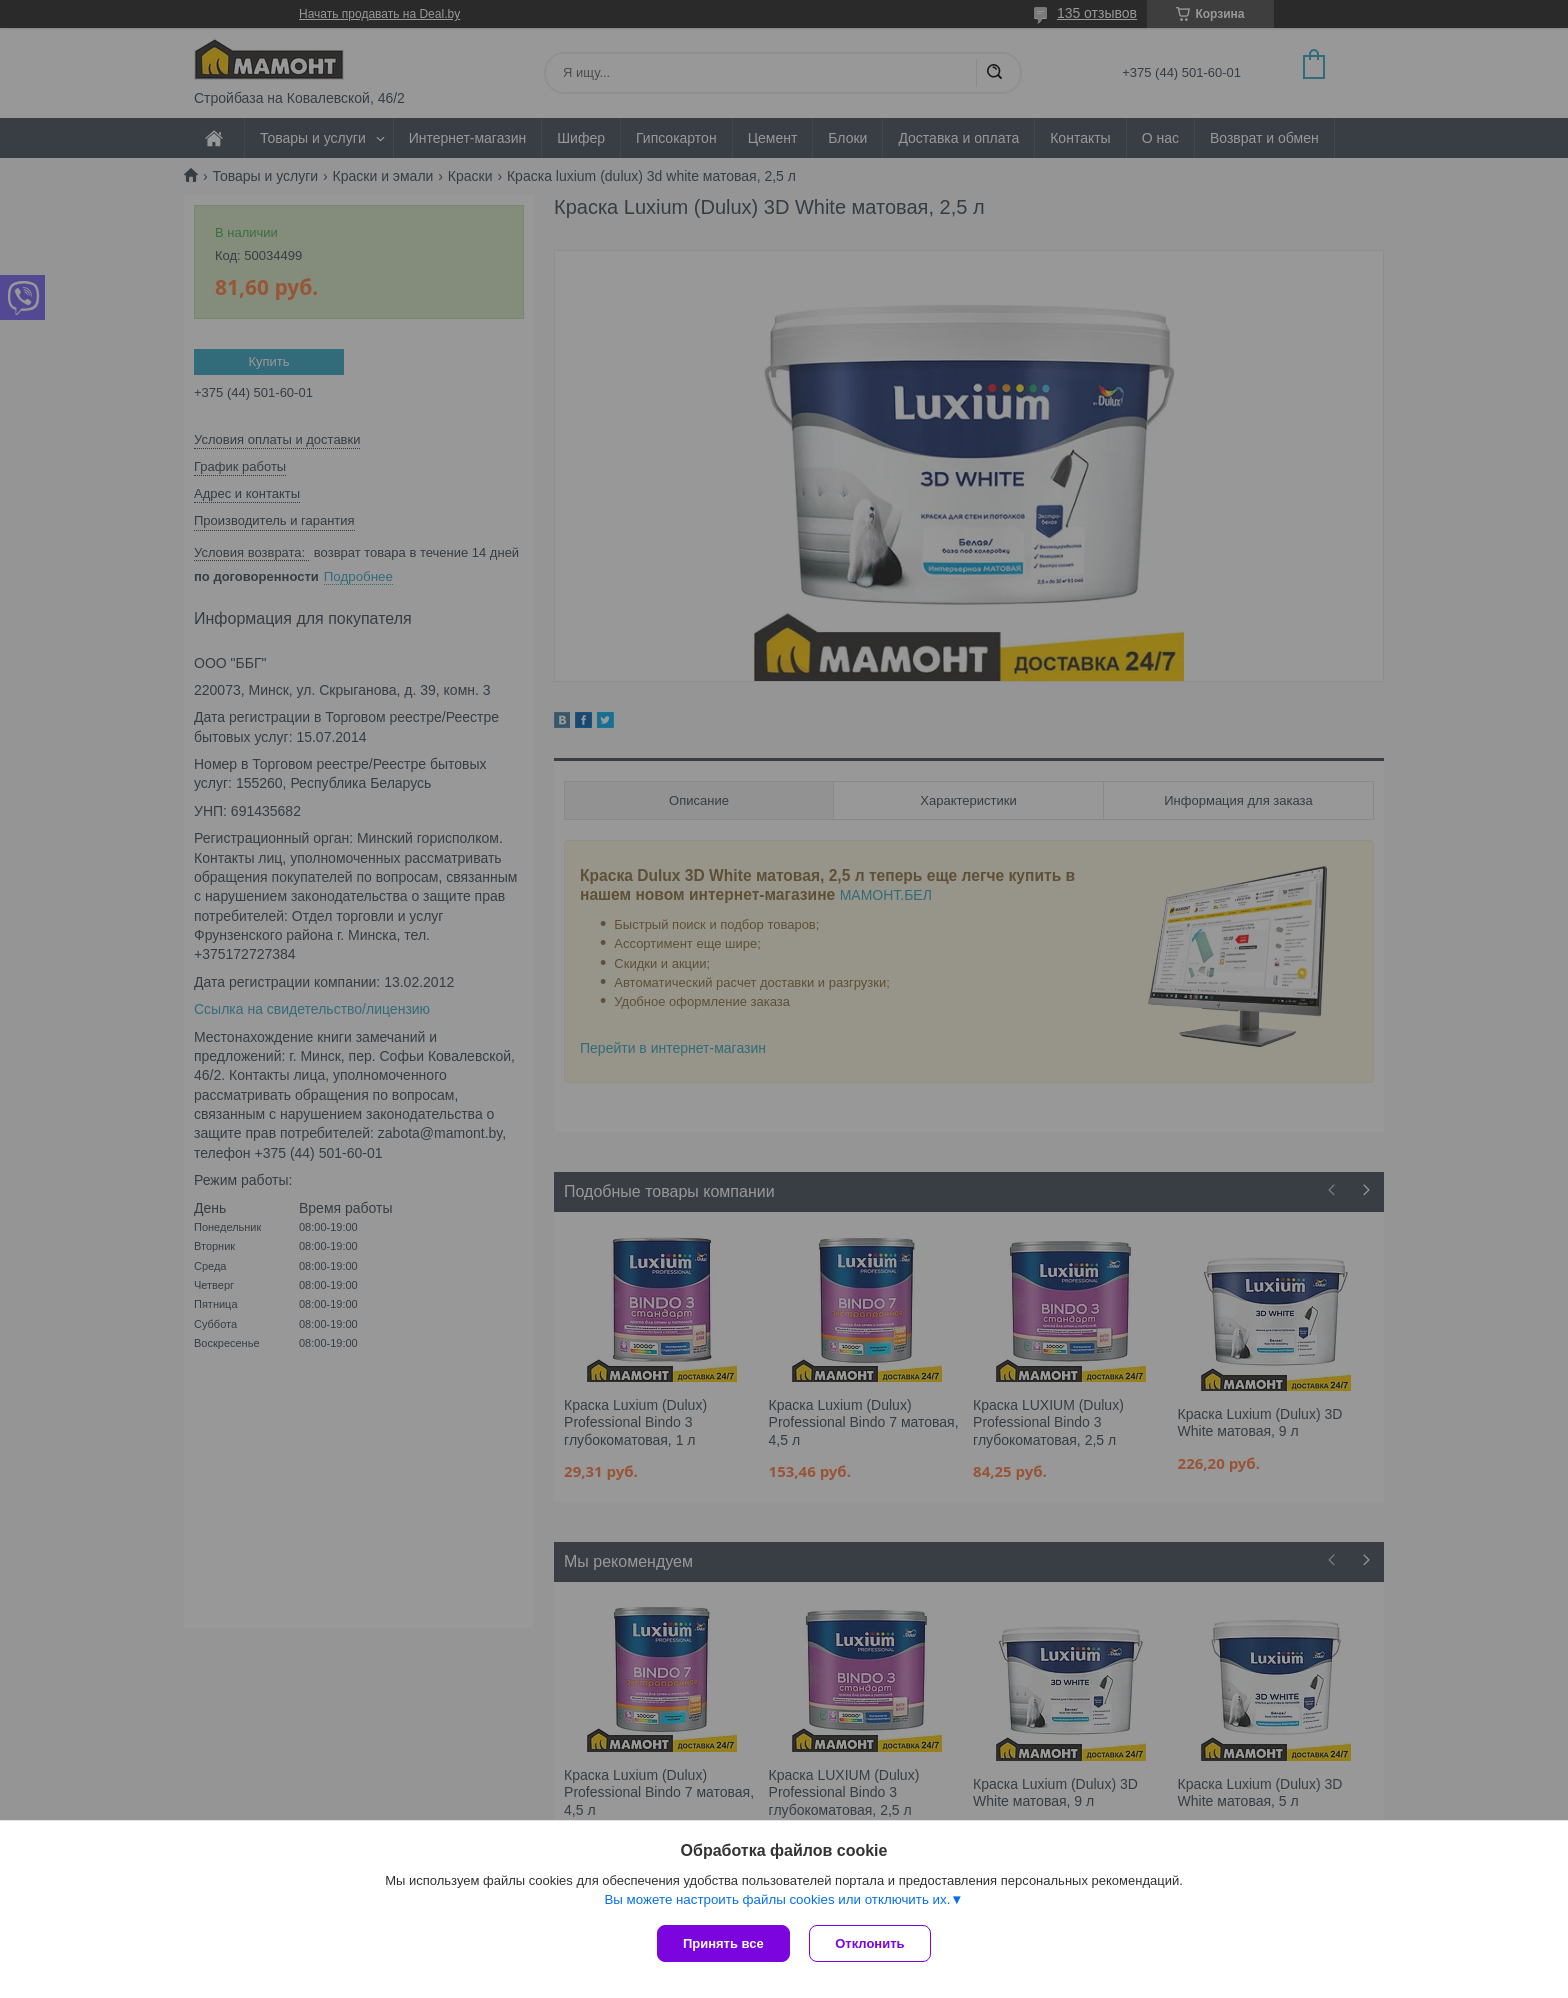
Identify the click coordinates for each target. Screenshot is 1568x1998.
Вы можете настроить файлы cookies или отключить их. (777, 1899)
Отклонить (870, 1943)
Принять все (723, 1943)
